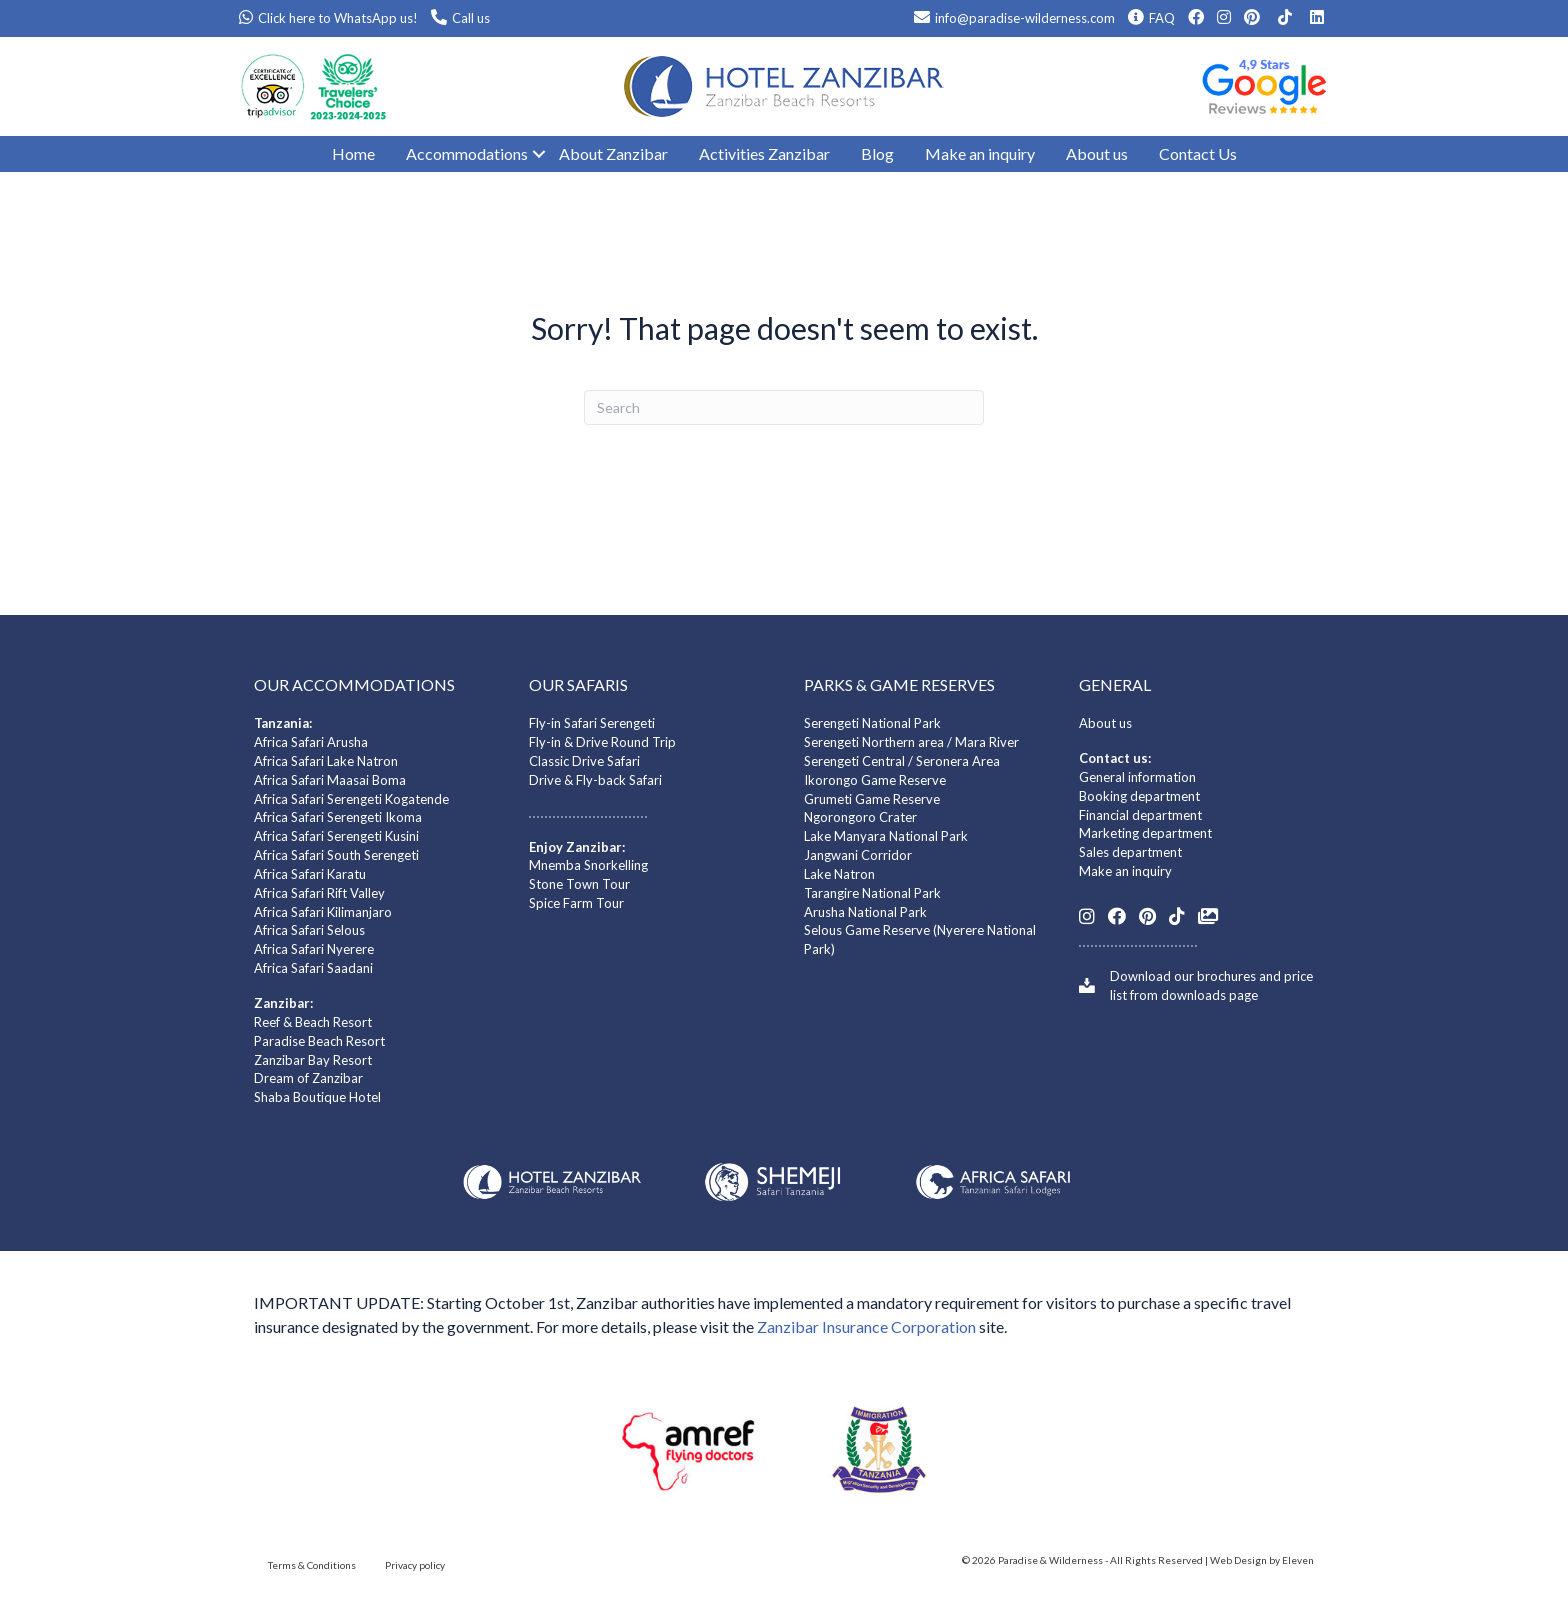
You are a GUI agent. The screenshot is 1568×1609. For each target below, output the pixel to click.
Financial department (1140, 815)
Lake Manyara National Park (886, 836)
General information (1137, 777)
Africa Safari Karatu (310, 874)
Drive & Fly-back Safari (595, 780)
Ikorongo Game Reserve (875, 780)
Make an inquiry (980, 153)
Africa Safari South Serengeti (336, 855)
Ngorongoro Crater (860, 817)
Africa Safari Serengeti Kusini (336, 836)
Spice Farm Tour (576, 903)
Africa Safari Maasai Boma (330, 780)
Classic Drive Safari (584, 761)
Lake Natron (839, 874)
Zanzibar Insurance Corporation (866, 1326)
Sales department (1130, 852)
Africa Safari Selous (309, 930)
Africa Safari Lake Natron (326, 761)
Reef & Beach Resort (313, 1022)
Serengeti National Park (872, 723)
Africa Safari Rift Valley (319, 893)
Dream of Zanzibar (308, 1078)
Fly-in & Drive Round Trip (602, 742)
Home (353, 153)
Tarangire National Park (872, 893)
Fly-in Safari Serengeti (592, 723)
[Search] (784, 407)
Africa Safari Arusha (311, 742)
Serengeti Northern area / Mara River (911, 742)
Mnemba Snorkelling (588, 865)
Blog (877, 153)
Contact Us (1198, 153)
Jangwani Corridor (858, 855)
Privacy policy (415, 1565)
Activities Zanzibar (764, 153)
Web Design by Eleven (1262, 1560)
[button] (529, 154)
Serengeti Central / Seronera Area (902, 761)
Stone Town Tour (579, 884)
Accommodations (467, 153)
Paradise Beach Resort (319, 1041)
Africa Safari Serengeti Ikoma (338, 817)
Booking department (1139, 796)
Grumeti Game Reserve (872, 799)
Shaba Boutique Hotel (317, 1097)
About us (1097, 153)
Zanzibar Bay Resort (313, 1060)
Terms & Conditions (312, 1565)
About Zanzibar (613, 153)
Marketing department (1145, 833)
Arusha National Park (865, 912)
